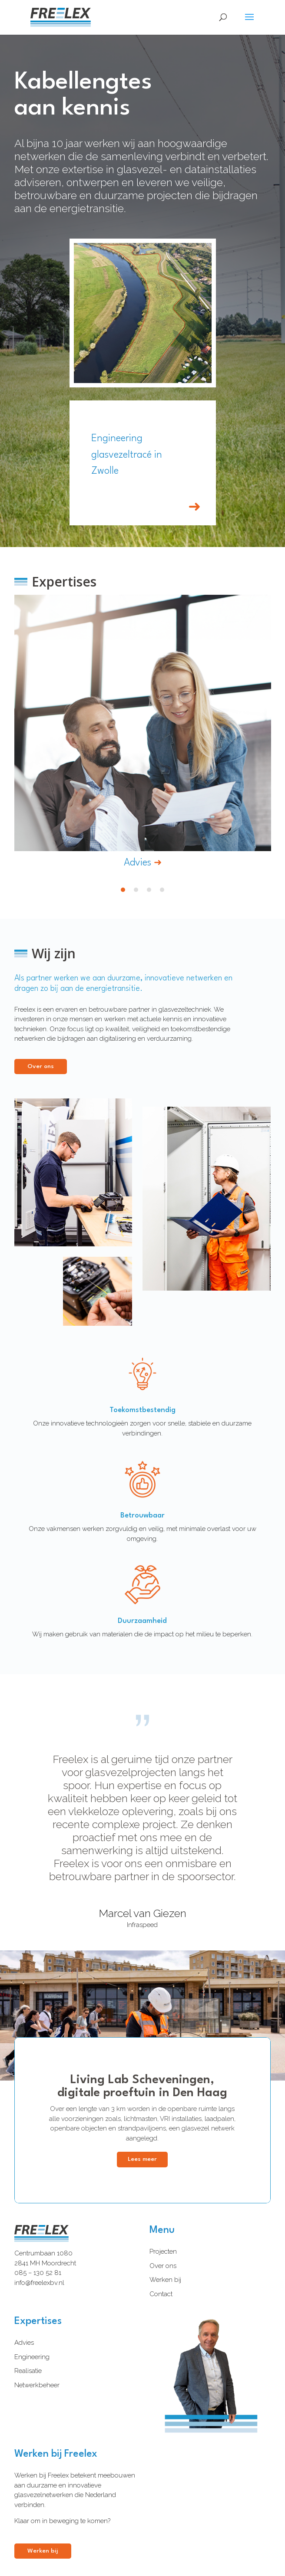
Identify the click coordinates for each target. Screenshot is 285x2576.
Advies (24, 2343)
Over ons (162, 2266)
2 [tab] (136, 890)
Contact (160, 2294)
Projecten (163, 2251)
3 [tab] (149, 890)
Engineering (32, 2357)
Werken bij (165, 2280)
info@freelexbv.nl (39, 2283)
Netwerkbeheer (37, 2385)
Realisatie (28, 2371)
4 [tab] (162, 890)
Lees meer (142, 2159)
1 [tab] (123, 890)
